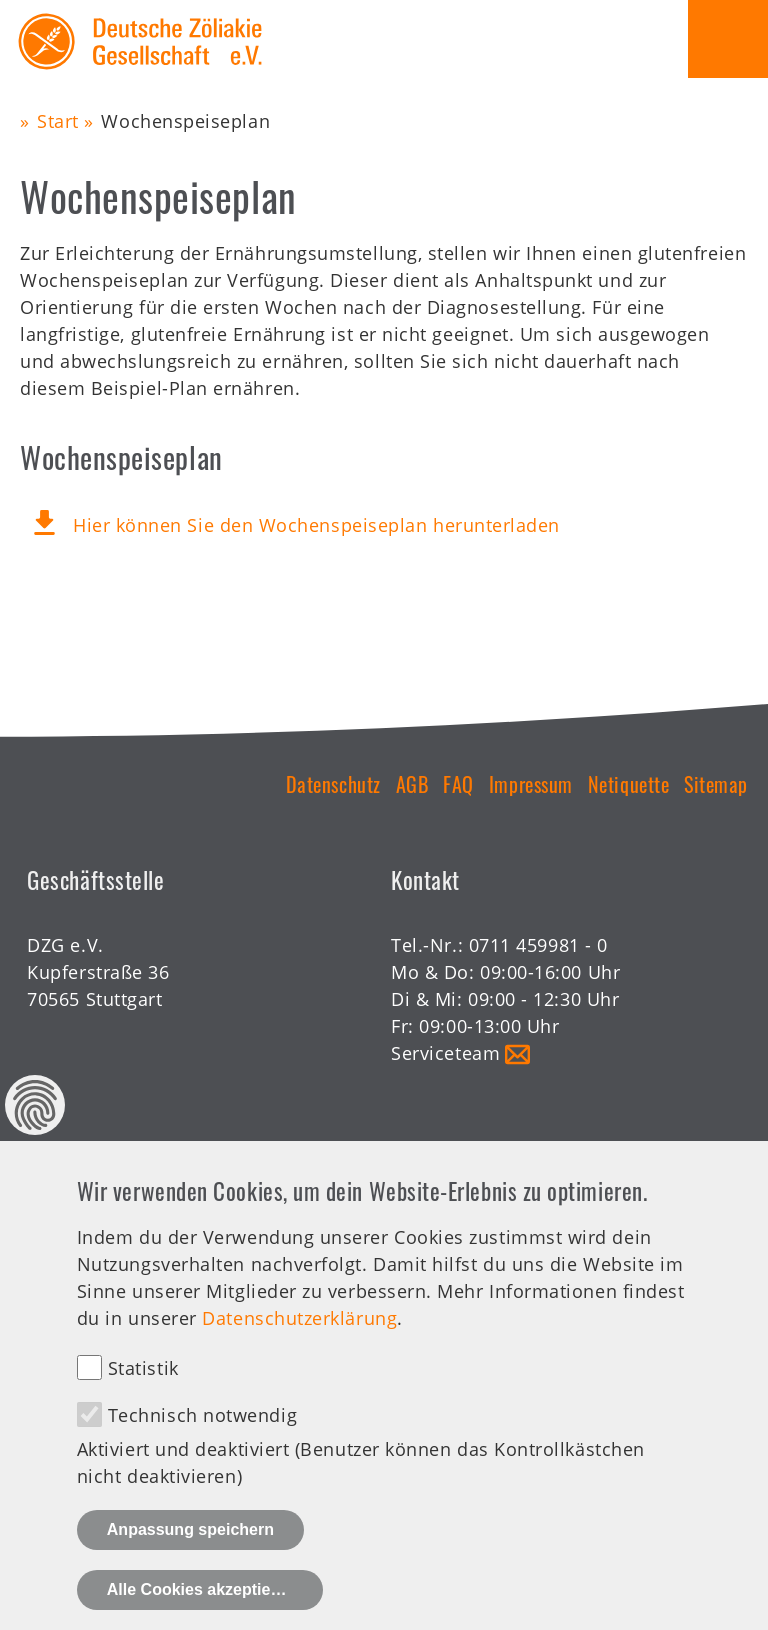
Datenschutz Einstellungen (35, 1105)
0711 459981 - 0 (538, 945)
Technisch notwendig (202, 1415)
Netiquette (628, 784)
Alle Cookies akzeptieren (201, 1589)
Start (58, 121)
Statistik (143, 1368)
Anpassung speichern (190, 1529)
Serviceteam (445, 1053)
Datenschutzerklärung (299, 1318)
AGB (412, 784)
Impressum (531, 784)
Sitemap (716, 784)
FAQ (458, 784)
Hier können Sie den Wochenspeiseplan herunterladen (316, 525)
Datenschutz (333, 784)
